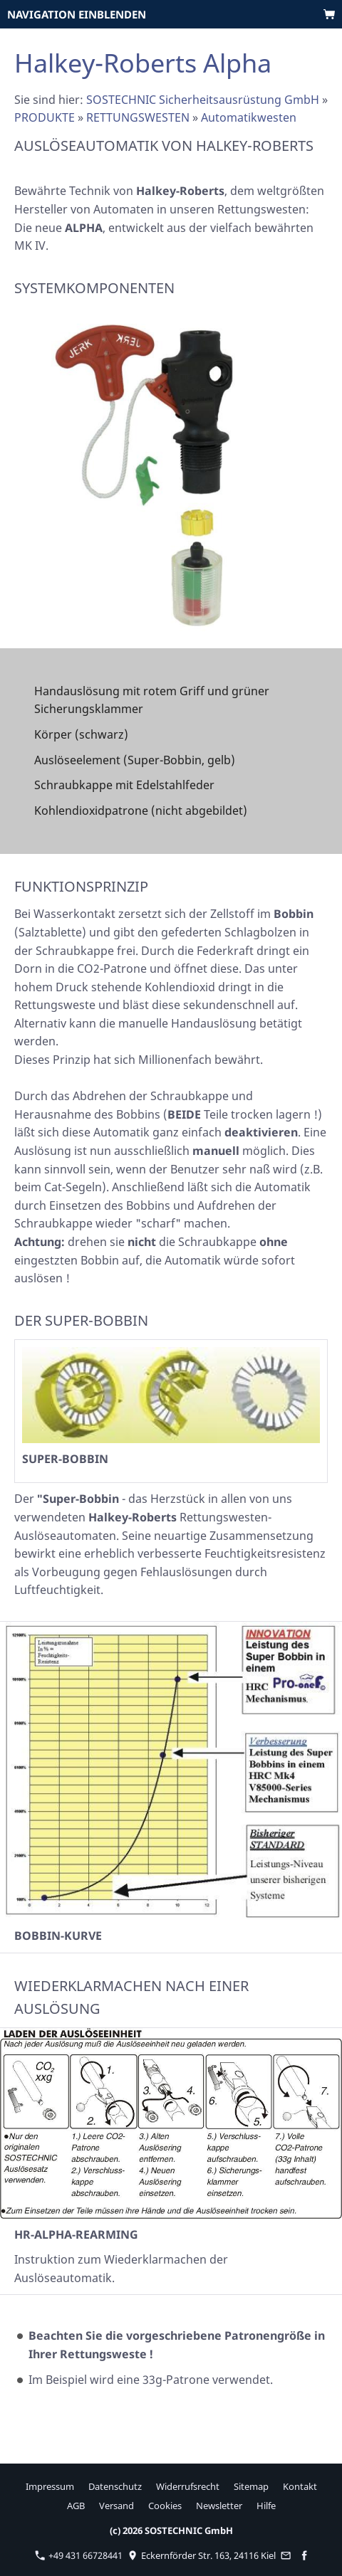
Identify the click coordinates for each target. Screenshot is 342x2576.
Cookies (165, 2505)
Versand (116, 2505)
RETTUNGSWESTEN (138, 117)
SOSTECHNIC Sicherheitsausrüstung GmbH (202, 99)
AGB (76, 2505)
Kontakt (300, 2486)
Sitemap (251, 2486)
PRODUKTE (44, 117)
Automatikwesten (248, 117)
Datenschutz (115, 2486)
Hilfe (266, 2505)
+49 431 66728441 (79, 2555)
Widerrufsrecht (187, 2486)
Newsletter (219, 2505)
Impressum (50, 2486)
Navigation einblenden (76, 14)
